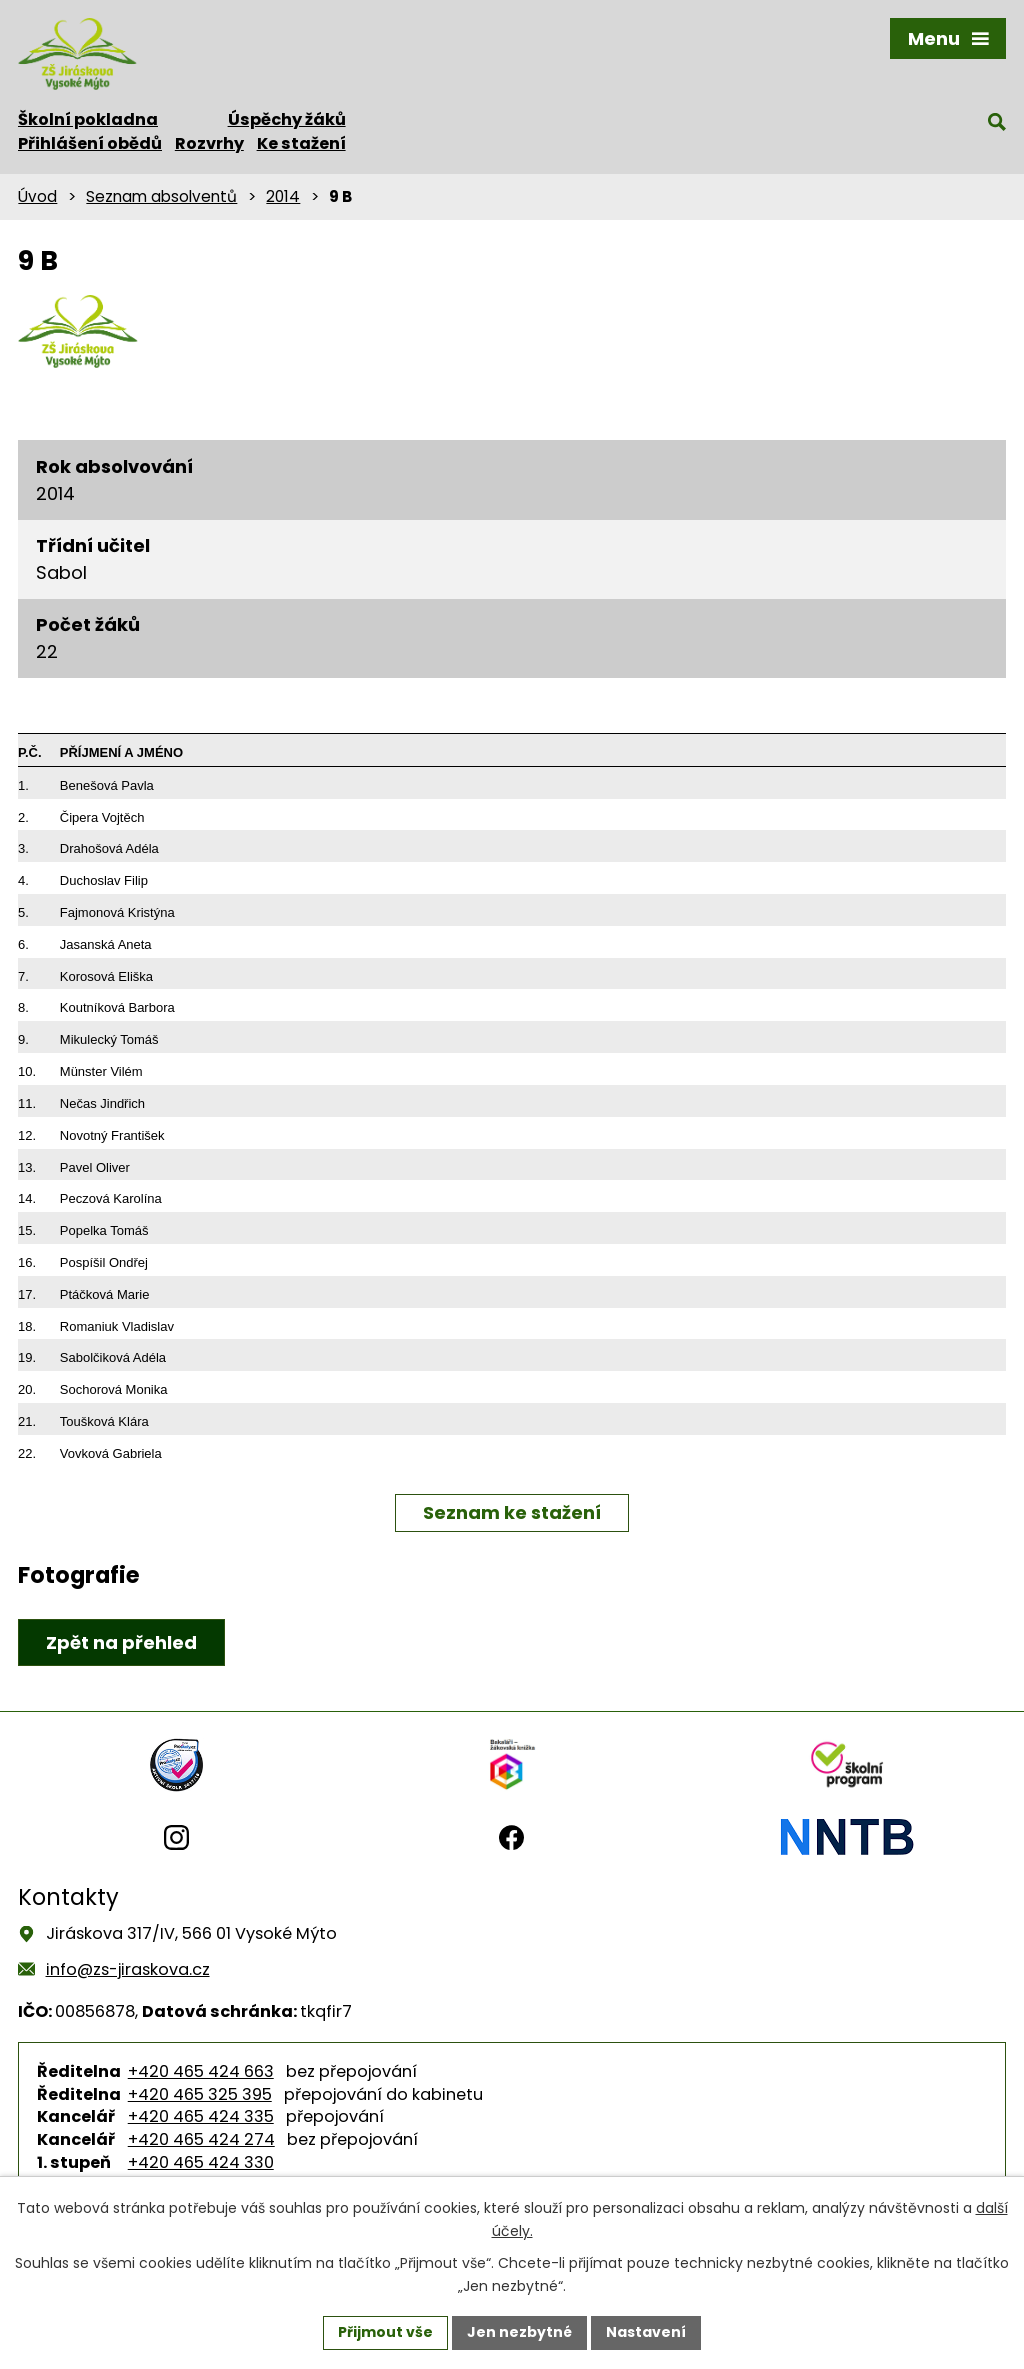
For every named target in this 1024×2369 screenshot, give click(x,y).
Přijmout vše (385, 2332)
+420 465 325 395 (200, 2094)
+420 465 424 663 (201, 2071)
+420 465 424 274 (201, 2139)
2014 (283, 196)
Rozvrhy (209, 143)
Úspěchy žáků (287, 119)
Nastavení (646, 2332)
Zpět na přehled (121, 1642)
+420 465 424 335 (201, 2116)
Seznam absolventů (161, 196)
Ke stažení (301, 143)
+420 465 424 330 (201, 2162)
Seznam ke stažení (512, 1512)
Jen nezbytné (519, 2332)
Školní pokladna (88, 119)
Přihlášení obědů (90, 143)
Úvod (37, 196)
